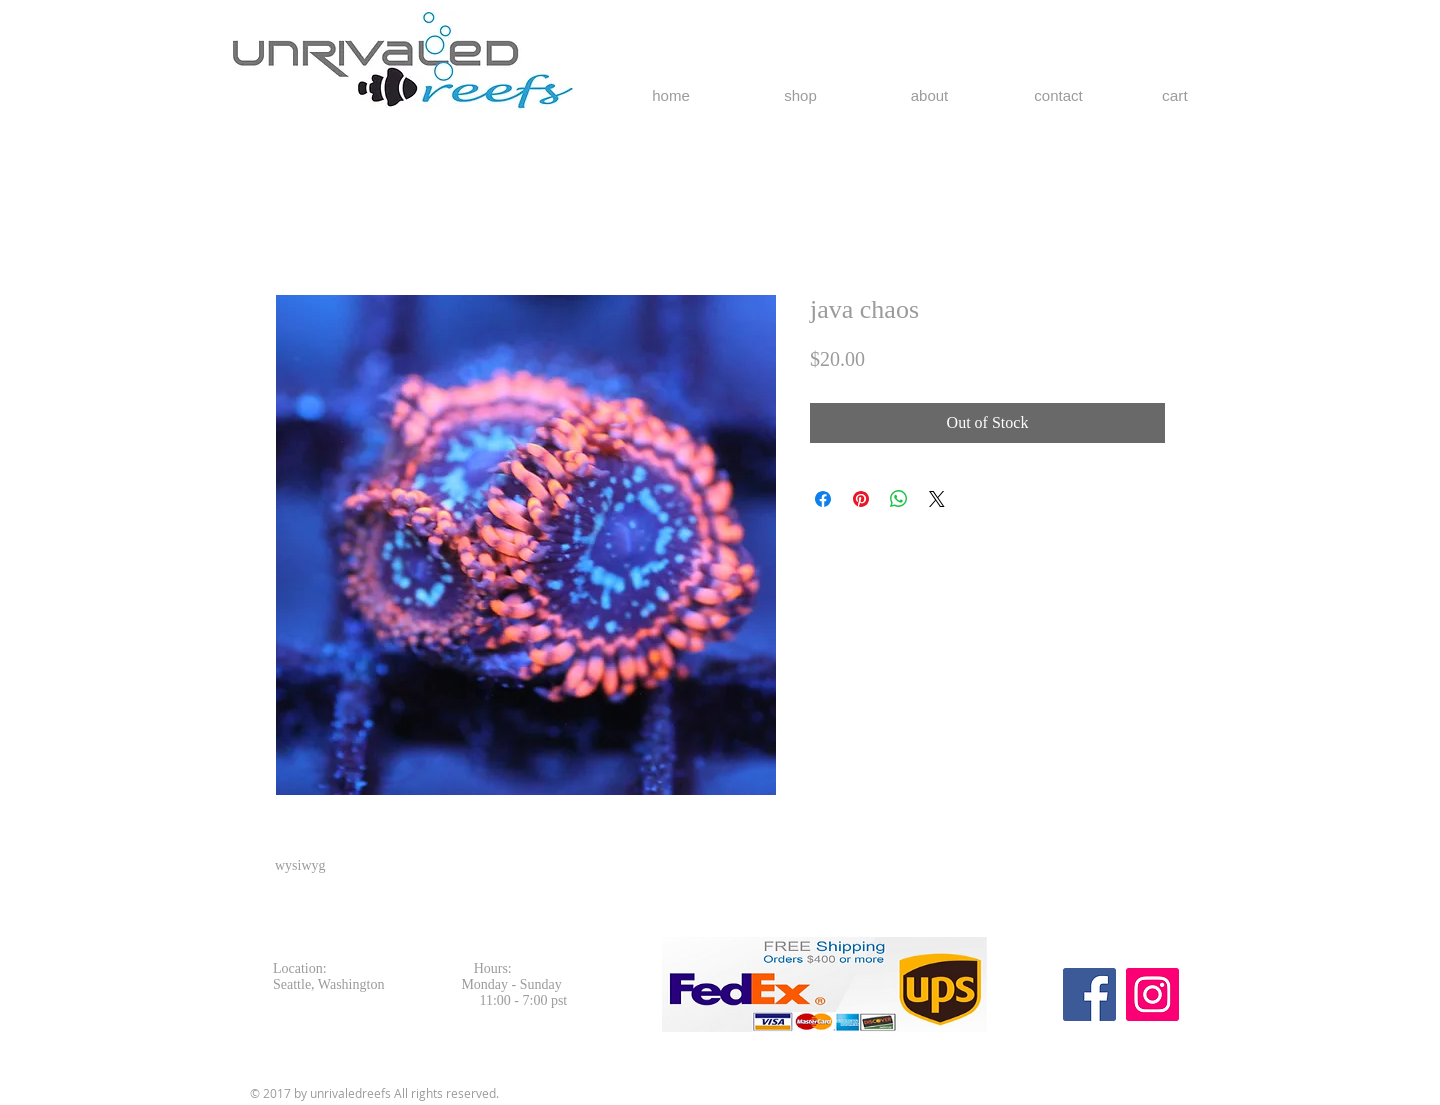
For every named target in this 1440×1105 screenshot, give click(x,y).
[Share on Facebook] (823, 499)
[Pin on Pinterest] (861, 499)
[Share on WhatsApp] (899, 499)
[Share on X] (937, 499)
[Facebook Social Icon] (1089, 994)
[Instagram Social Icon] (1152, 994)
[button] (1186, 96)
